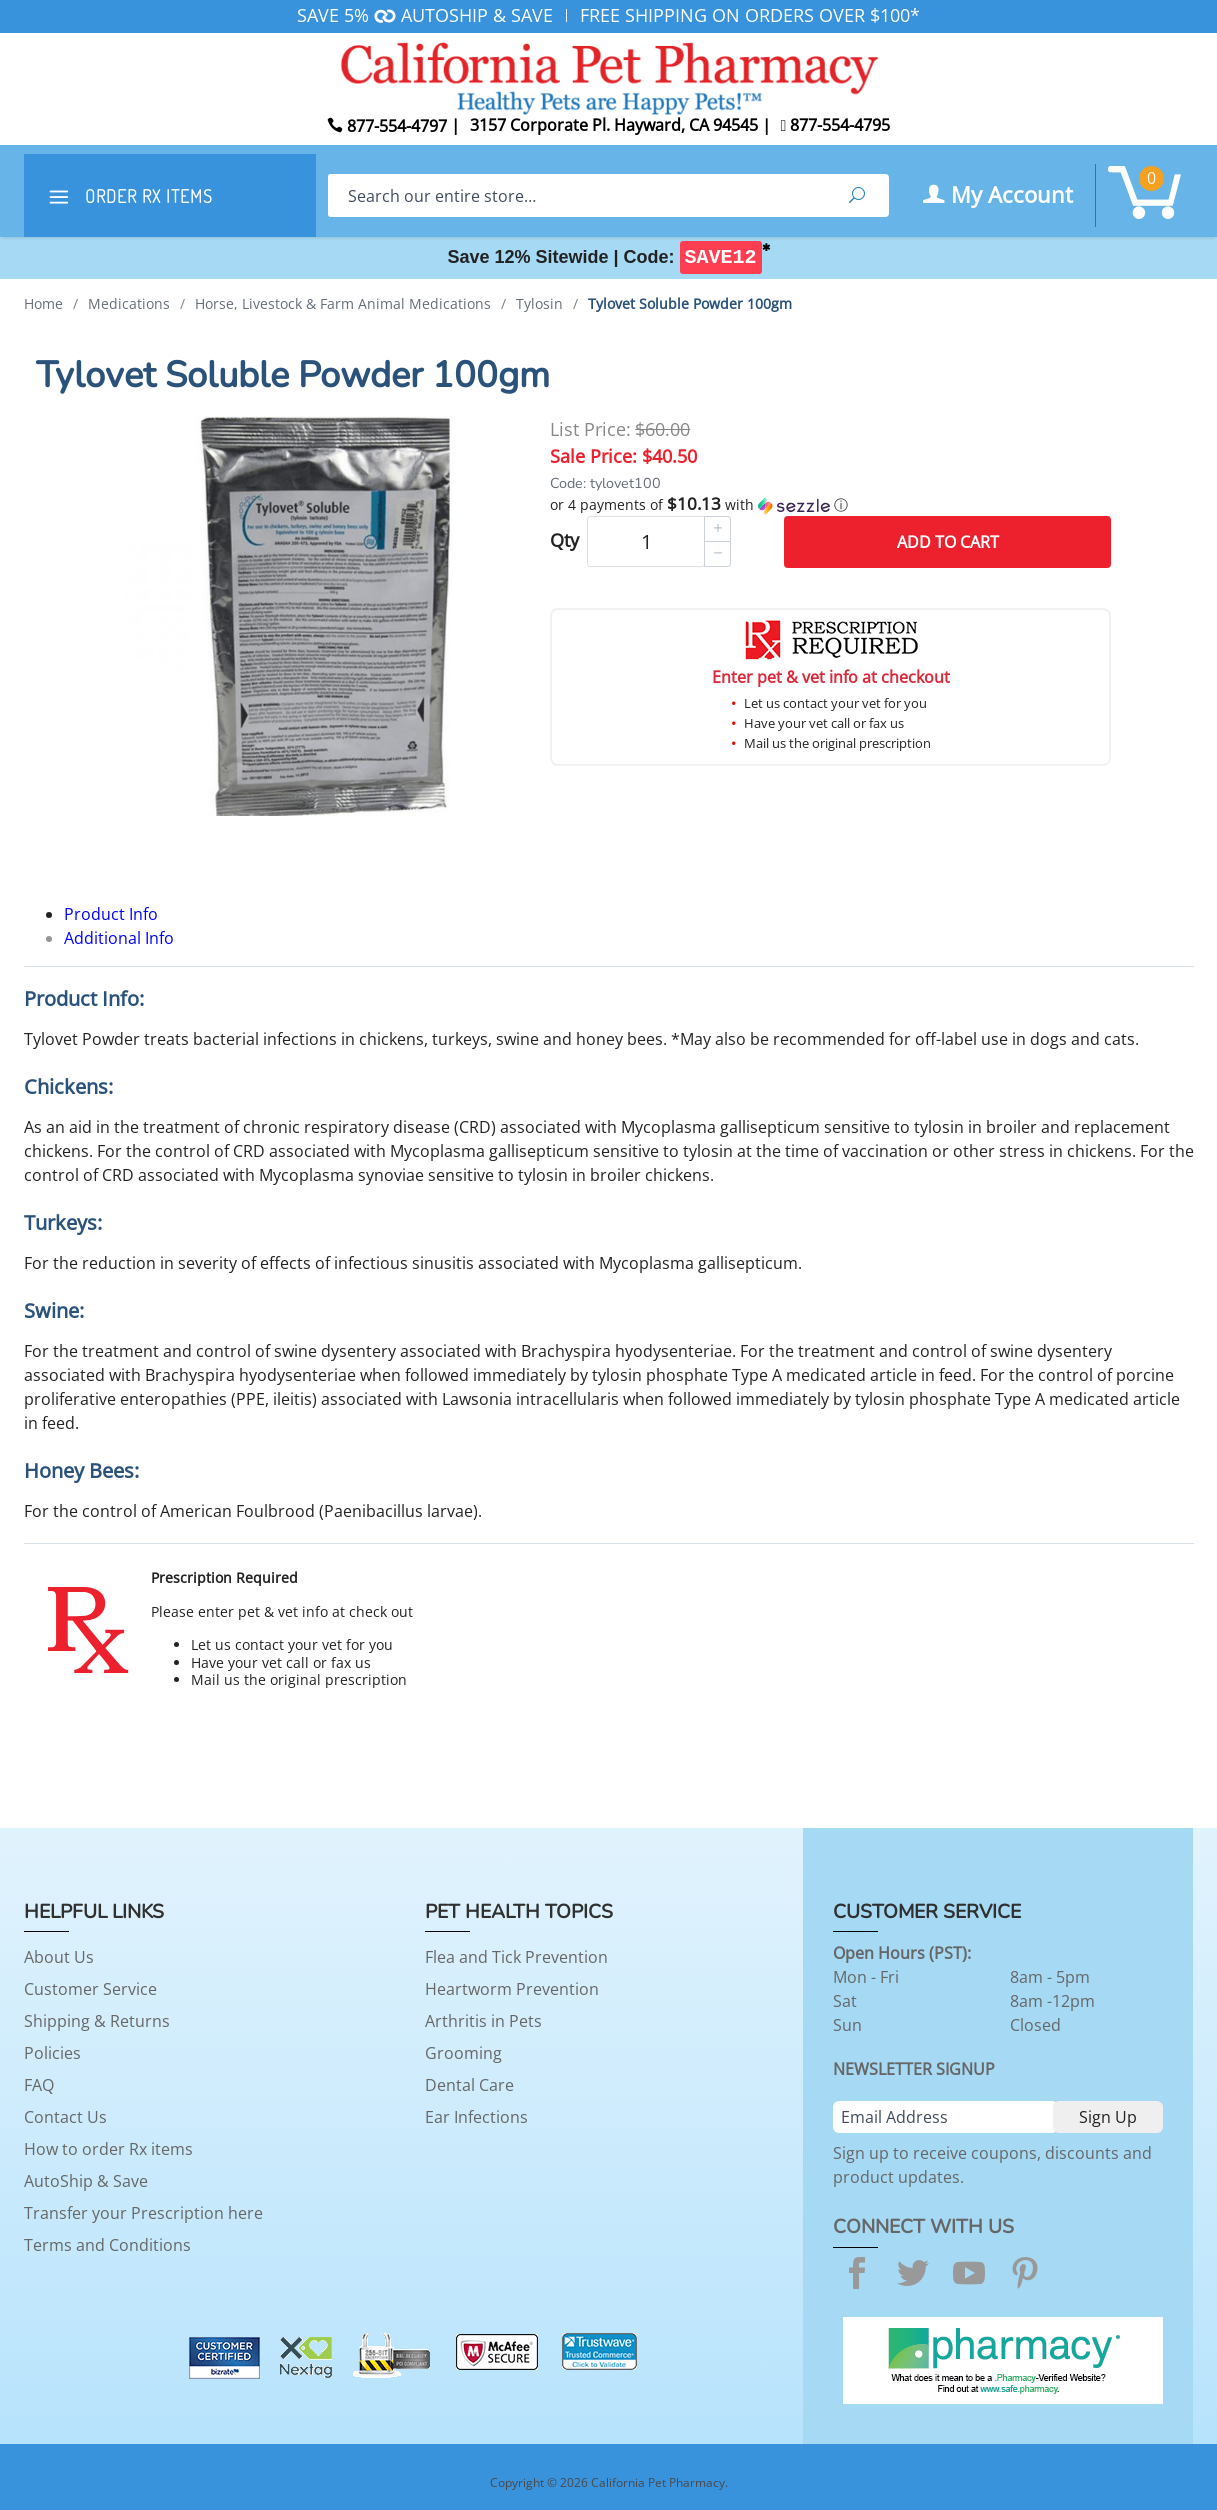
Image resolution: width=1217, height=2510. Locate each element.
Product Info (111, 914)
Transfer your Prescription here (143, 2213)
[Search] (576, 195)
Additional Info (119, 938)
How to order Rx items (108, 2149)
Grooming (463, 2053)
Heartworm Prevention (512, 1989)
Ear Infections (476, 2117)
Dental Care (469, 2085)
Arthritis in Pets (483, 2021)
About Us (59, 1957)
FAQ (39, 2085)
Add (948, 542)
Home (43, 303)
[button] (830, 505)
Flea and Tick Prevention (516, 1957)
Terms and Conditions (107, 2245)
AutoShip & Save (86, 2181)
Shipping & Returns (97, 2021)
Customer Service (90, 1989)
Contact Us (65, 2117)
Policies (52, 2053)
